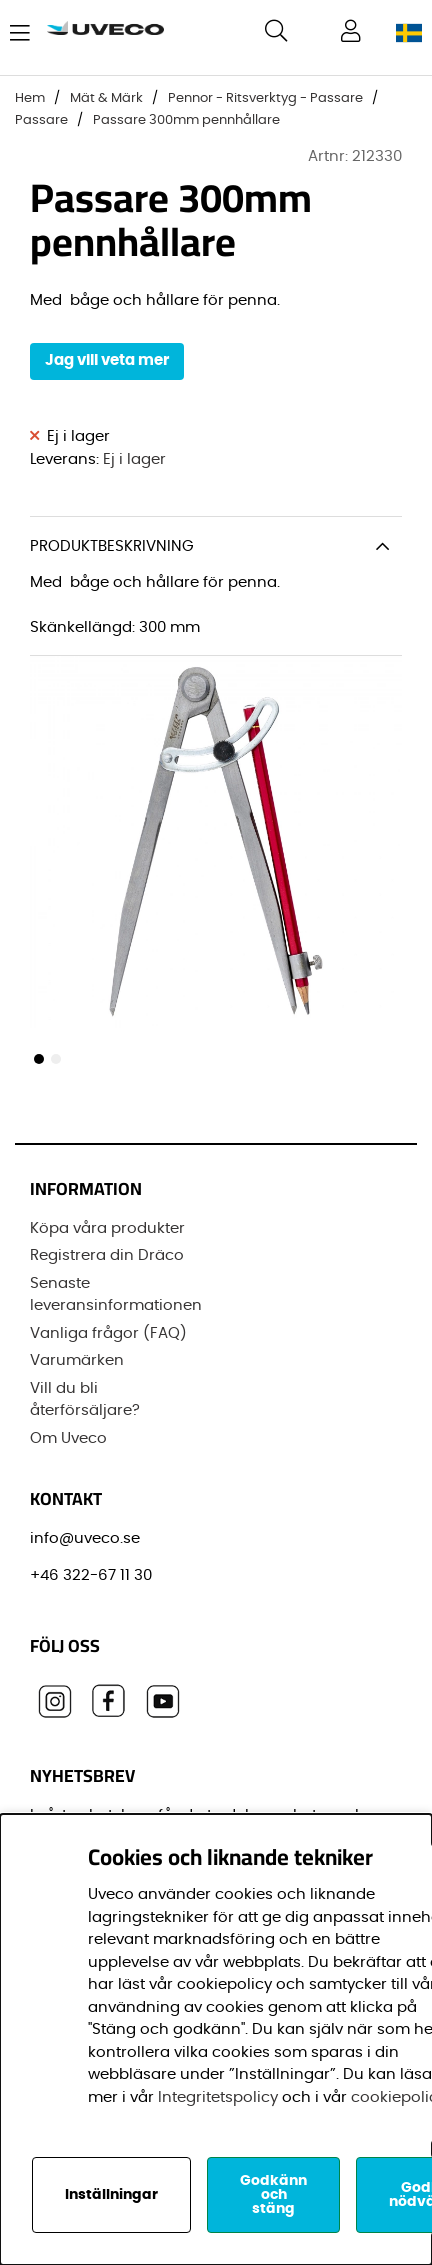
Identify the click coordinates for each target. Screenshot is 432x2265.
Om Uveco (68, 1438)
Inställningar (111, 2195)
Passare (41, 120)
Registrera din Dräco (107, 1255)
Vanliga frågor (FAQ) (108, 1333)
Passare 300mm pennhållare (186, 120)
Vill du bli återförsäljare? (85, 1400)
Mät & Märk (106, 98)
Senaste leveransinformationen (116, 1295)
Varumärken (77, 1360)
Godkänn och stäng (273, 2195)
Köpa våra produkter (107, 1228)
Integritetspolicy (218, 2097)
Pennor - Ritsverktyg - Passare (265, 98)
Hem (30, 98)
